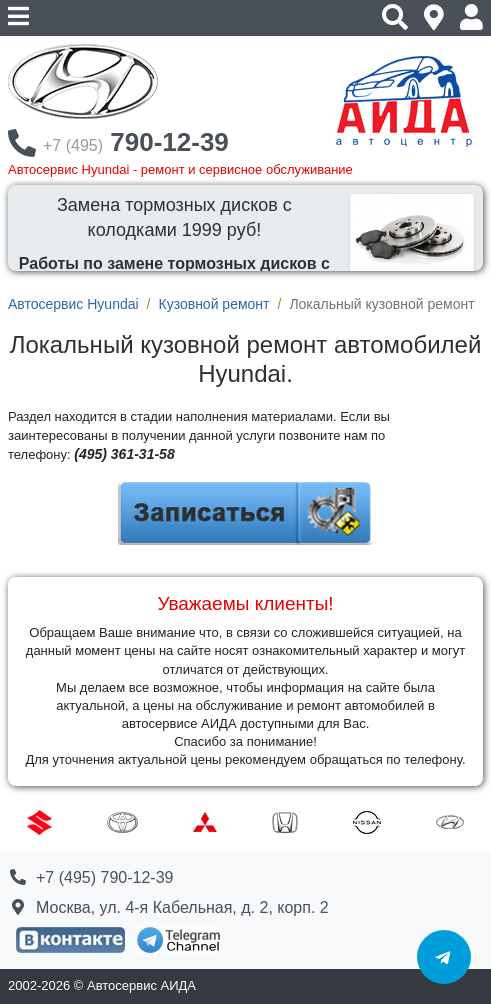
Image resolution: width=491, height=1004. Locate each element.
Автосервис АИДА (141, 985)
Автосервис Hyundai (73, 304)
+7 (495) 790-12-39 (104, 877)
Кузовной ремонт (213, 304)
